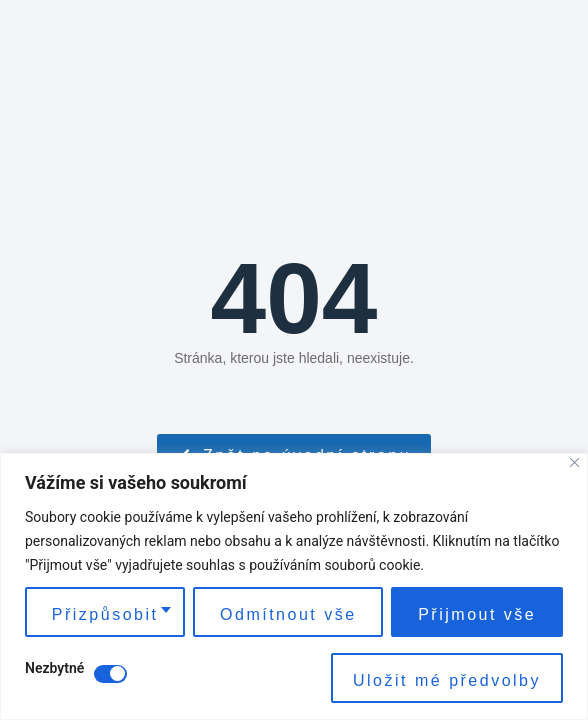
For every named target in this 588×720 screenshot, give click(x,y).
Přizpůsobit (105, 614)
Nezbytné (54, 668)
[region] (294, 586)
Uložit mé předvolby (447, 680)
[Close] (574, 462)
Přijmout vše (477, 614)
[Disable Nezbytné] (110, 674)
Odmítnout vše (288, 614)
